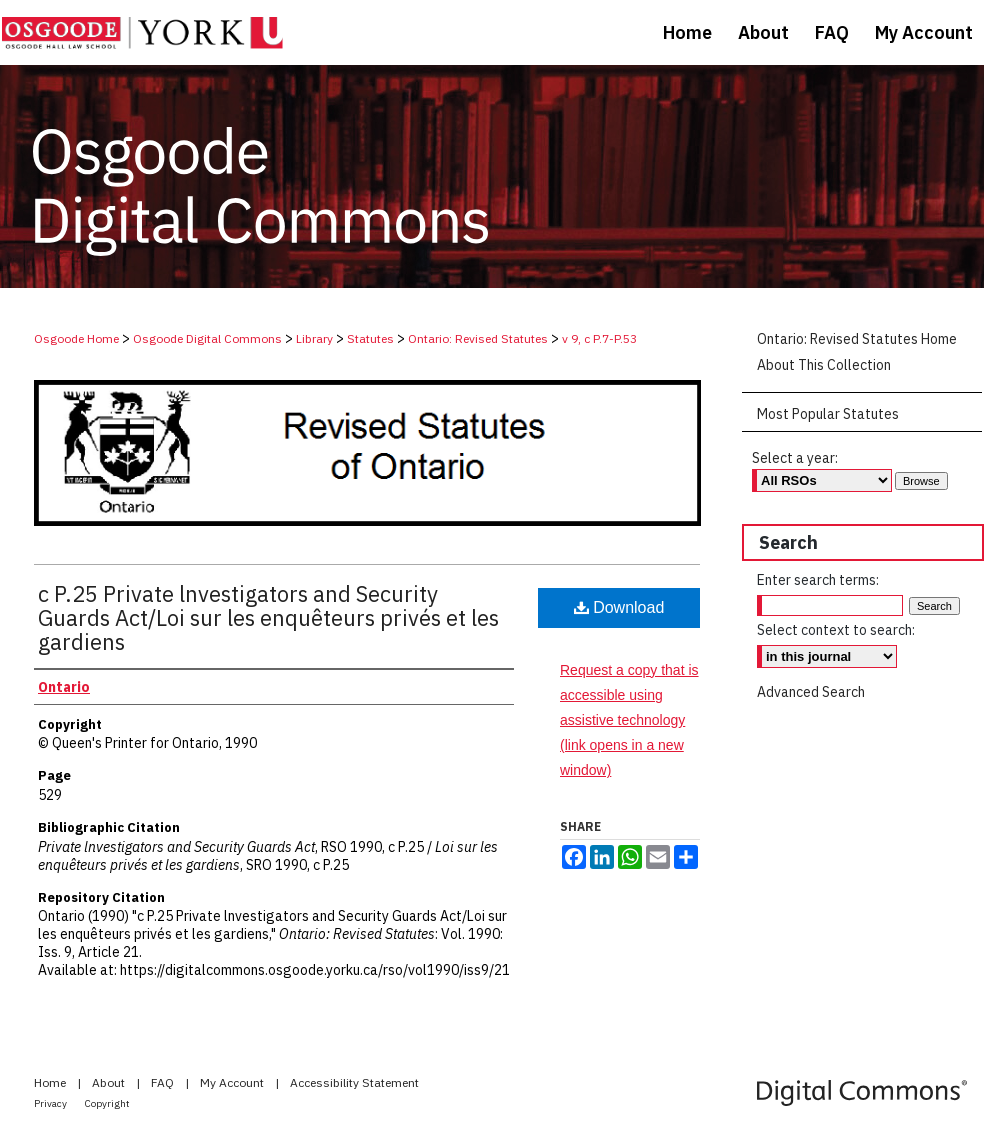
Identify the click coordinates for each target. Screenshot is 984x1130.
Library (314, 338)
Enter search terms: (818, 580)
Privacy (51, 1103)
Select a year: (795, 458)
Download (619, 607)
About (110, 1082)
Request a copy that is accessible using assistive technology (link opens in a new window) (629, 720)
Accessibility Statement (354, 1082)
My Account (233, 1082)
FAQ (164, 1082)
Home (51, 1082)
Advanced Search (811, 692)
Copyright (107, 1103)
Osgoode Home (76, 338)
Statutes (370, 338)
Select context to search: (836, 630)
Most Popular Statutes (828, 414)
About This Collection (824, 365)
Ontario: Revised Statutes (478, 338)
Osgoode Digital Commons (207, 338)
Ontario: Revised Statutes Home (857, 339)
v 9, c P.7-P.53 (599, 338)
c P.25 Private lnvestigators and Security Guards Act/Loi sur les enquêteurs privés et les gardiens (268, 617)
